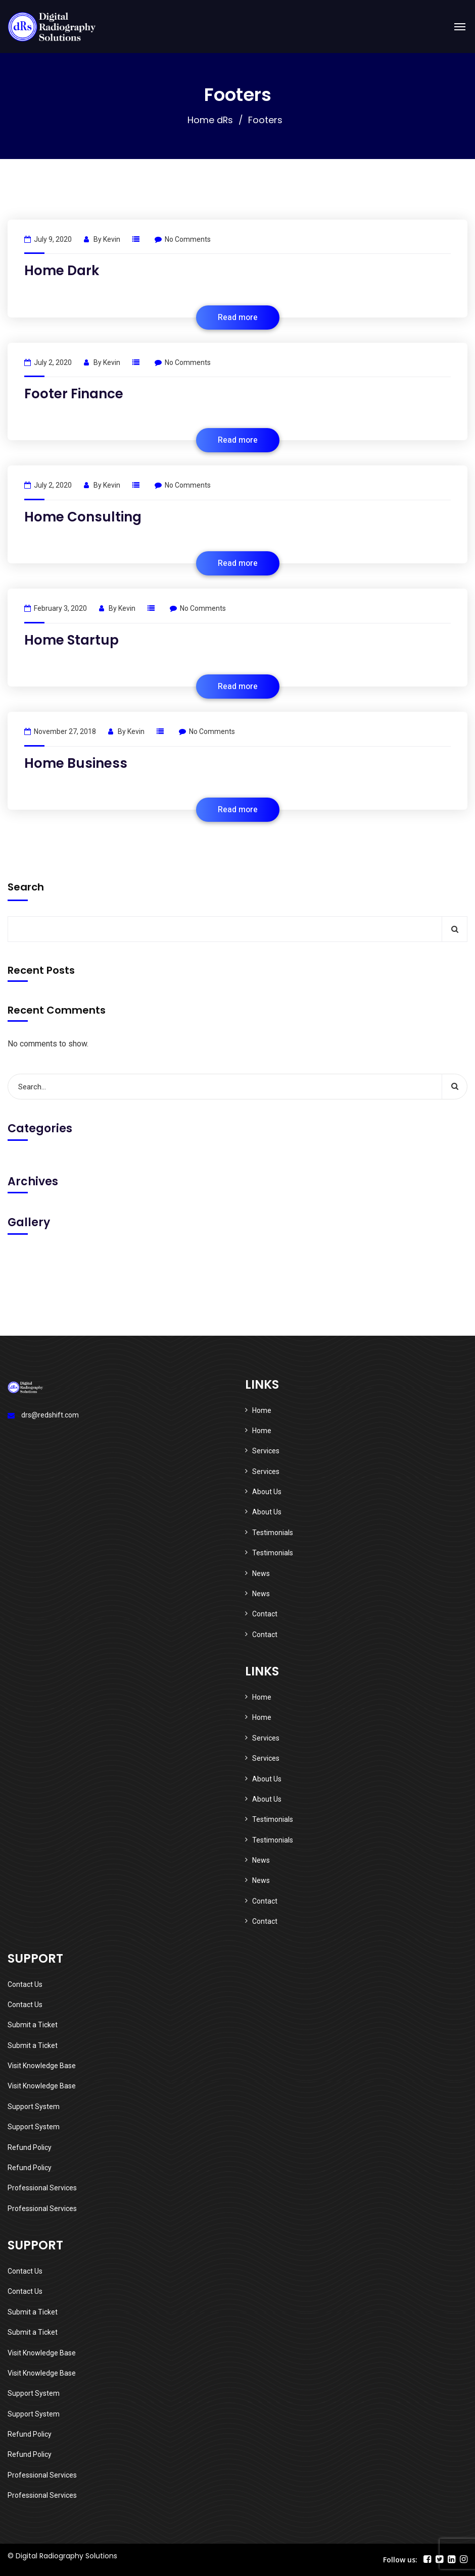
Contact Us (25, 1984)
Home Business (75, 763)
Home (261, 1410)
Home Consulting (82, 517)
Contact (264, 1614)
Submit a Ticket (33, 2025)
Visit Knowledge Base (42, 2066)
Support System (34, 2106)
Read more (238, 317)
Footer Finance (73, 394)
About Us (266, 1492)
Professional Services (42, 2188)
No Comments (183, 239)
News (261, 1573)
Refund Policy (30, 2147)
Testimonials (272, 1533)
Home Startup (71, 640)
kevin (111, 239)
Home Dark (61, 270)
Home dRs (210, 120)
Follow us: (400, 2559)
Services (265, 1451)
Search (26, 887)
